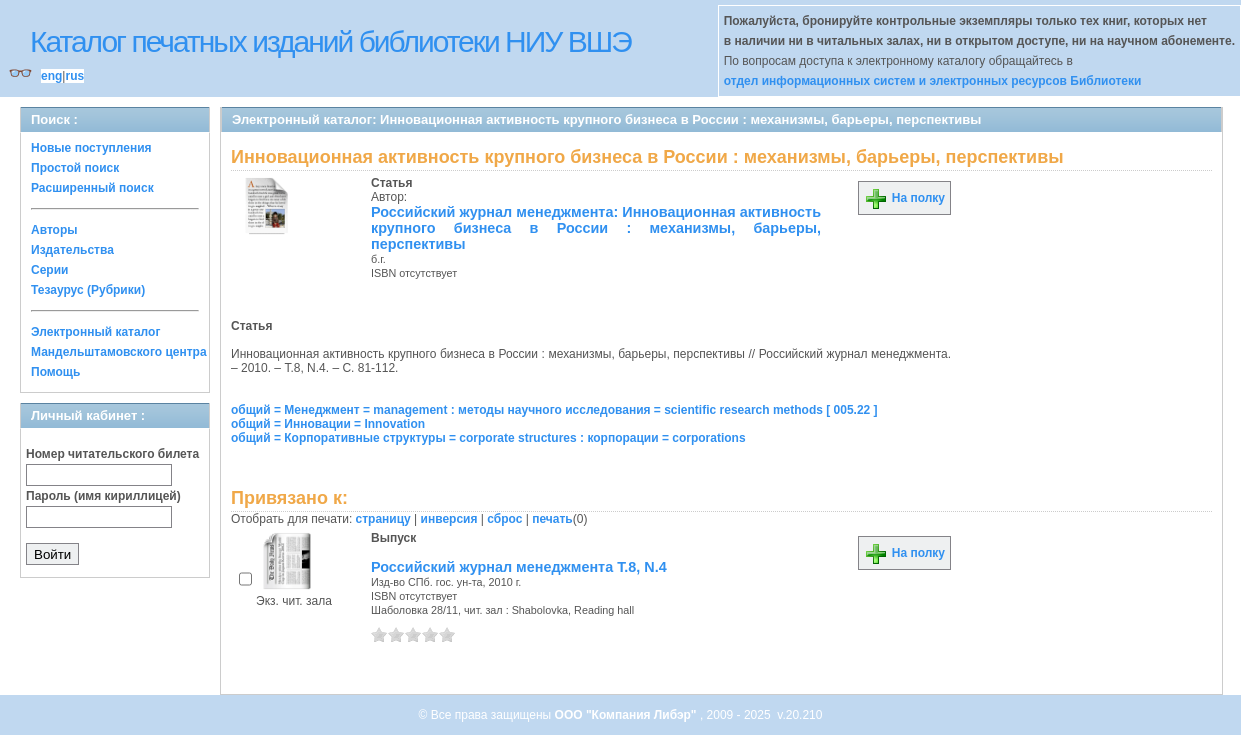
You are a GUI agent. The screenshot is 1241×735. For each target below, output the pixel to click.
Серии (49, 270)
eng (51, 76)
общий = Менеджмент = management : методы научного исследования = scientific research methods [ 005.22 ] (554, 410)
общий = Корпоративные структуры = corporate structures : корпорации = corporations (488, 438)
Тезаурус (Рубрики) (88, 290)
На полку (904, 198)
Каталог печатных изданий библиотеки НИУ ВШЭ (330, 41)
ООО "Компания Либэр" (627, 715)
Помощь (55, 372)
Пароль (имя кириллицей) (103, 496)
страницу (383, 519)
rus (74, 76)
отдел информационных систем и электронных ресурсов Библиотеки (933, 81)
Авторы (54, 230)
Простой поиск (75, 168)
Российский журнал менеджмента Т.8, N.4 (519, 567)
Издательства (72, 250)
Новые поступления (91, 148)
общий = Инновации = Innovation (328, 424)
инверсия (449, 519)
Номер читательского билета (112, 454)
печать (552, 519)
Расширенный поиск (92, 188)
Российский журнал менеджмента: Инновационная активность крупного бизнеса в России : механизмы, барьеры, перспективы (596, 228)
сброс (504, 519)
